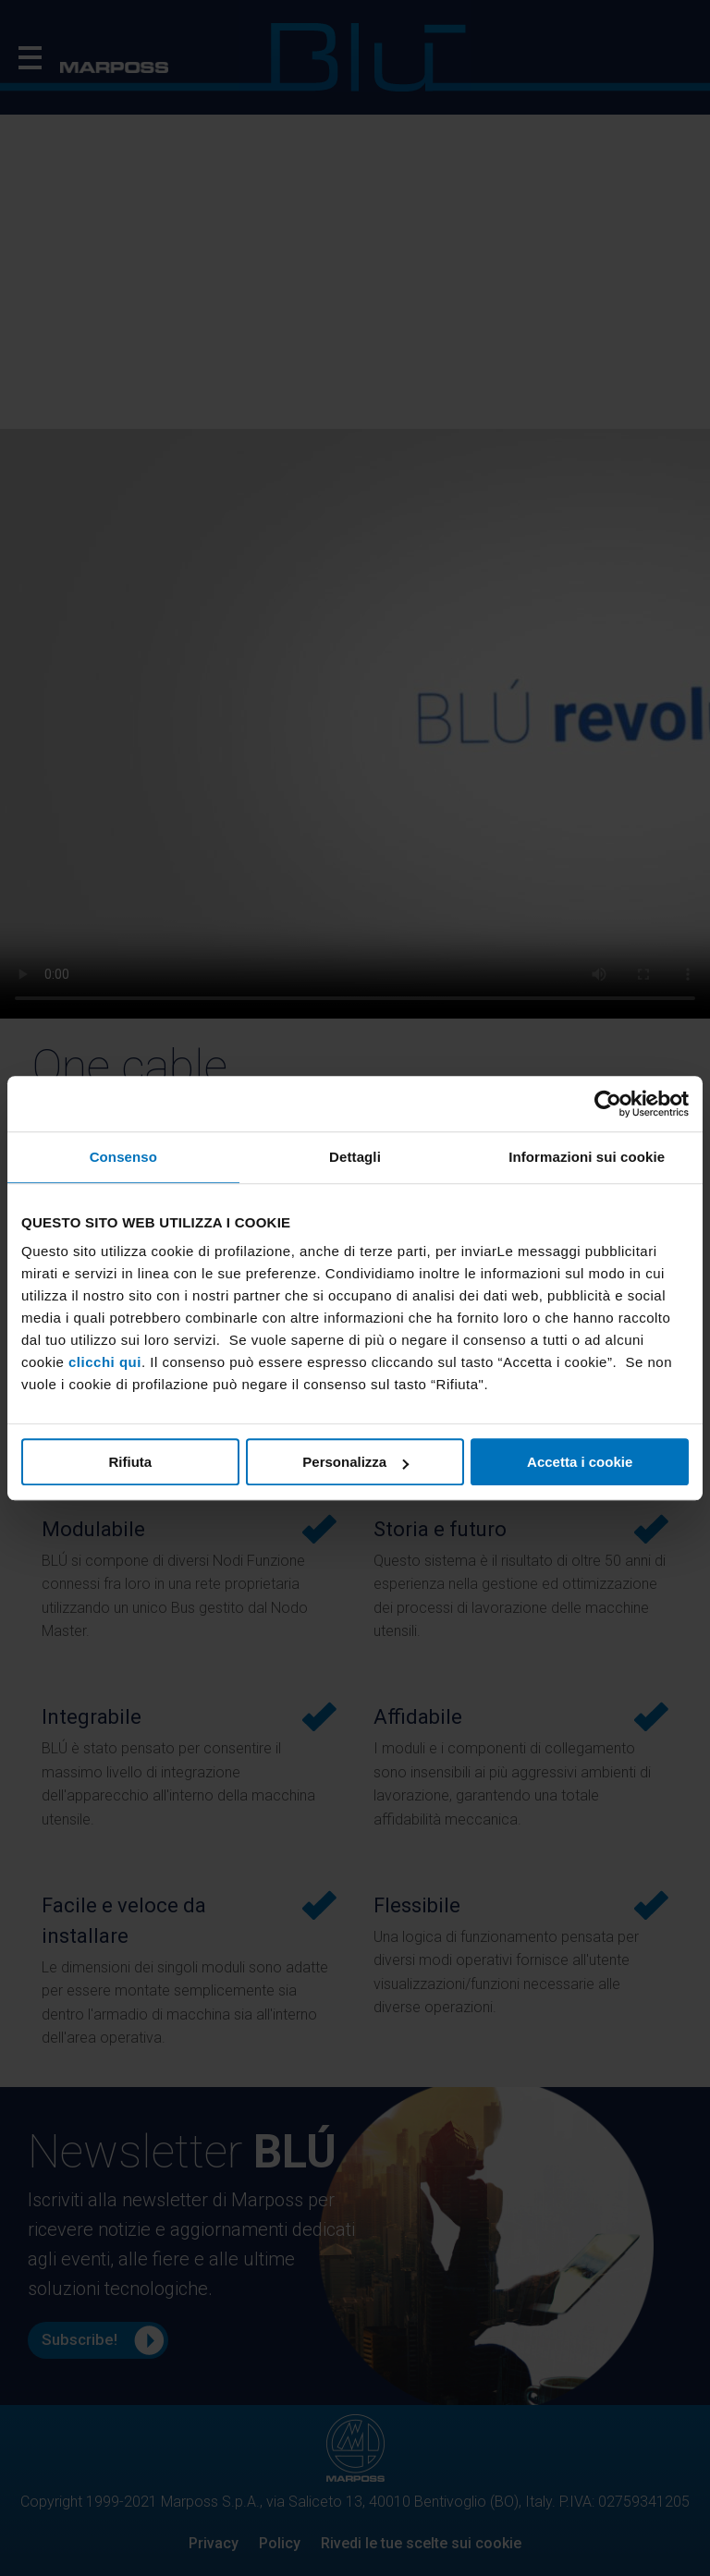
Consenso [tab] (123, 1157)
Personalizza (355, 1462)
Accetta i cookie (579, 1462)
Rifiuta (130, 1462)
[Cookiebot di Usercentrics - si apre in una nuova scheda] (608, 1103)
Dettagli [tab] (355, 1157)
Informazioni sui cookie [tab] (586, 1157)
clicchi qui (104, 1362)
